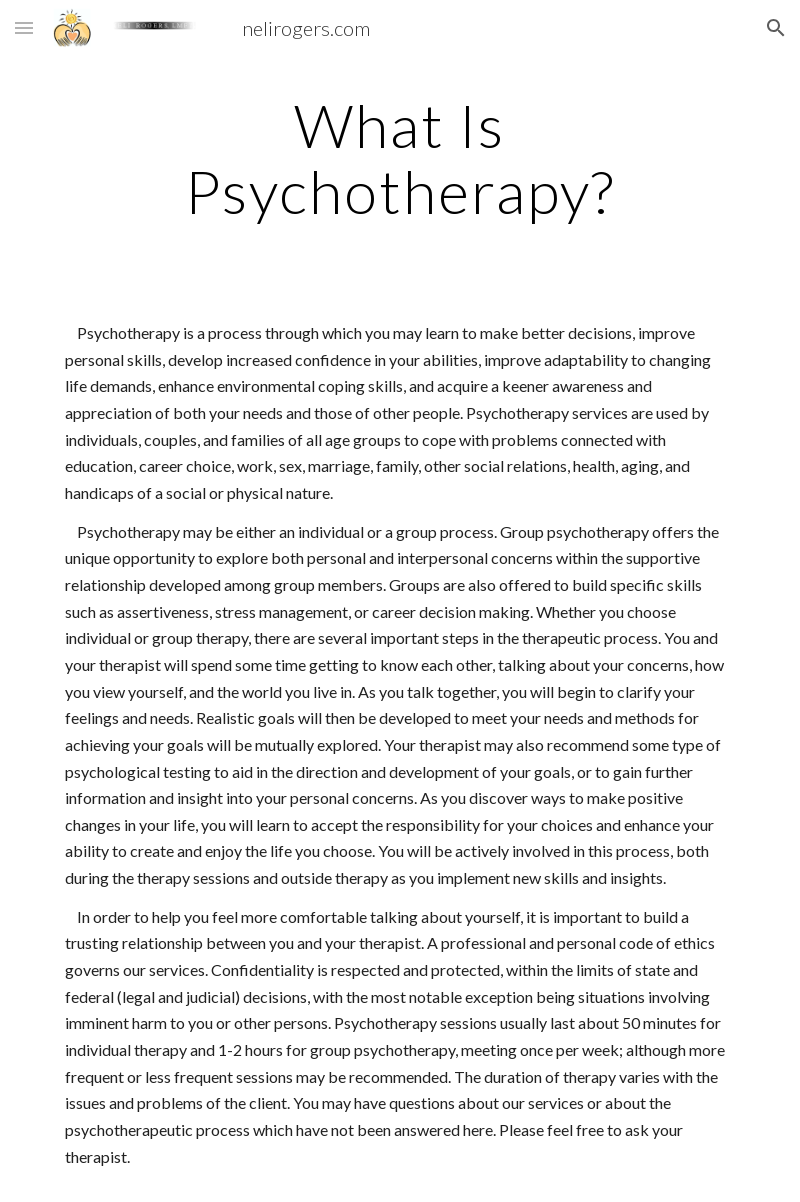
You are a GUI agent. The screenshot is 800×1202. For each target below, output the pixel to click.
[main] (400, 158)
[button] (24, 27)
